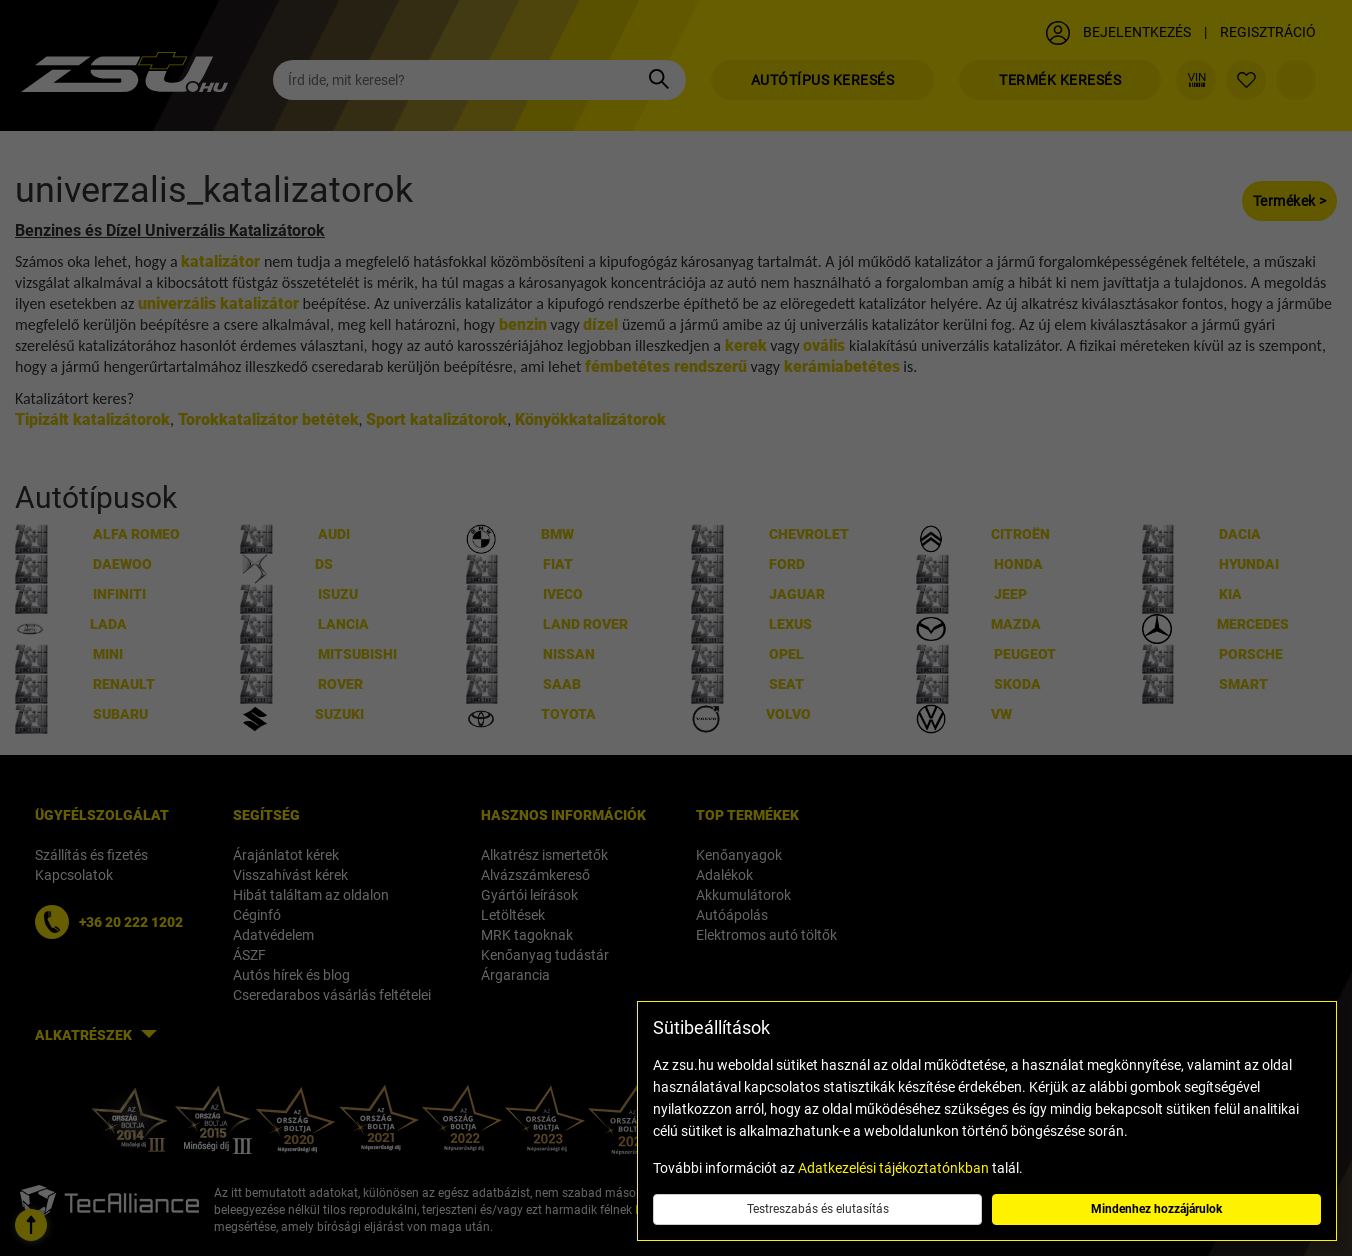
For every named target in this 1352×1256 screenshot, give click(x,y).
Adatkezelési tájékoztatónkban (893, 1168)
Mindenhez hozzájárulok (1156, 1209)
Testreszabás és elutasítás (818, 1209)
